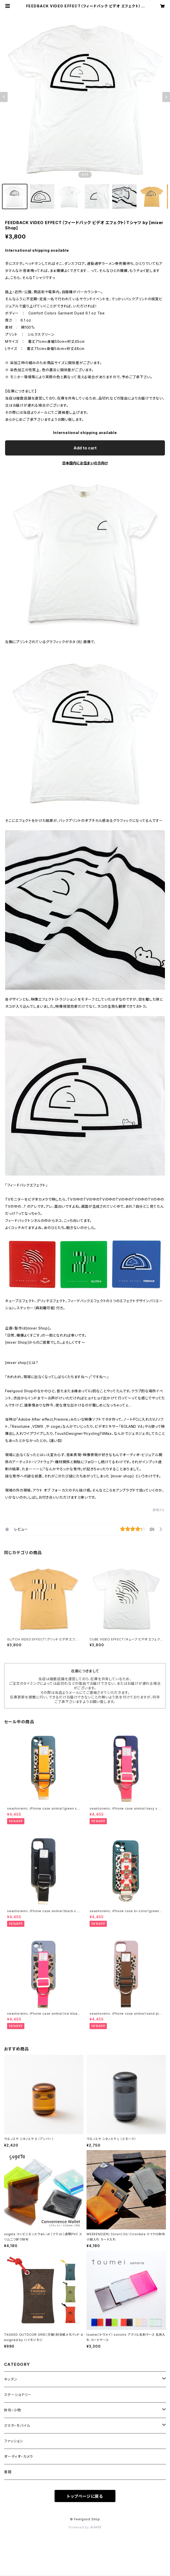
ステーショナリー (17, 2394)
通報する (158, 1510)
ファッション (13, 2441)
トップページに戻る (85, 2496)
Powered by (85, 2527)
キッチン (10, 2379)
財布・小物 (12, 2410)
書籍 (8, 2472)
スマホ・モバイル (17, 2425)
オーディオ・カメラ (18, 2456)
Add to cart (85, 447)
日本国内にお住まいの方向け (85, 463)
